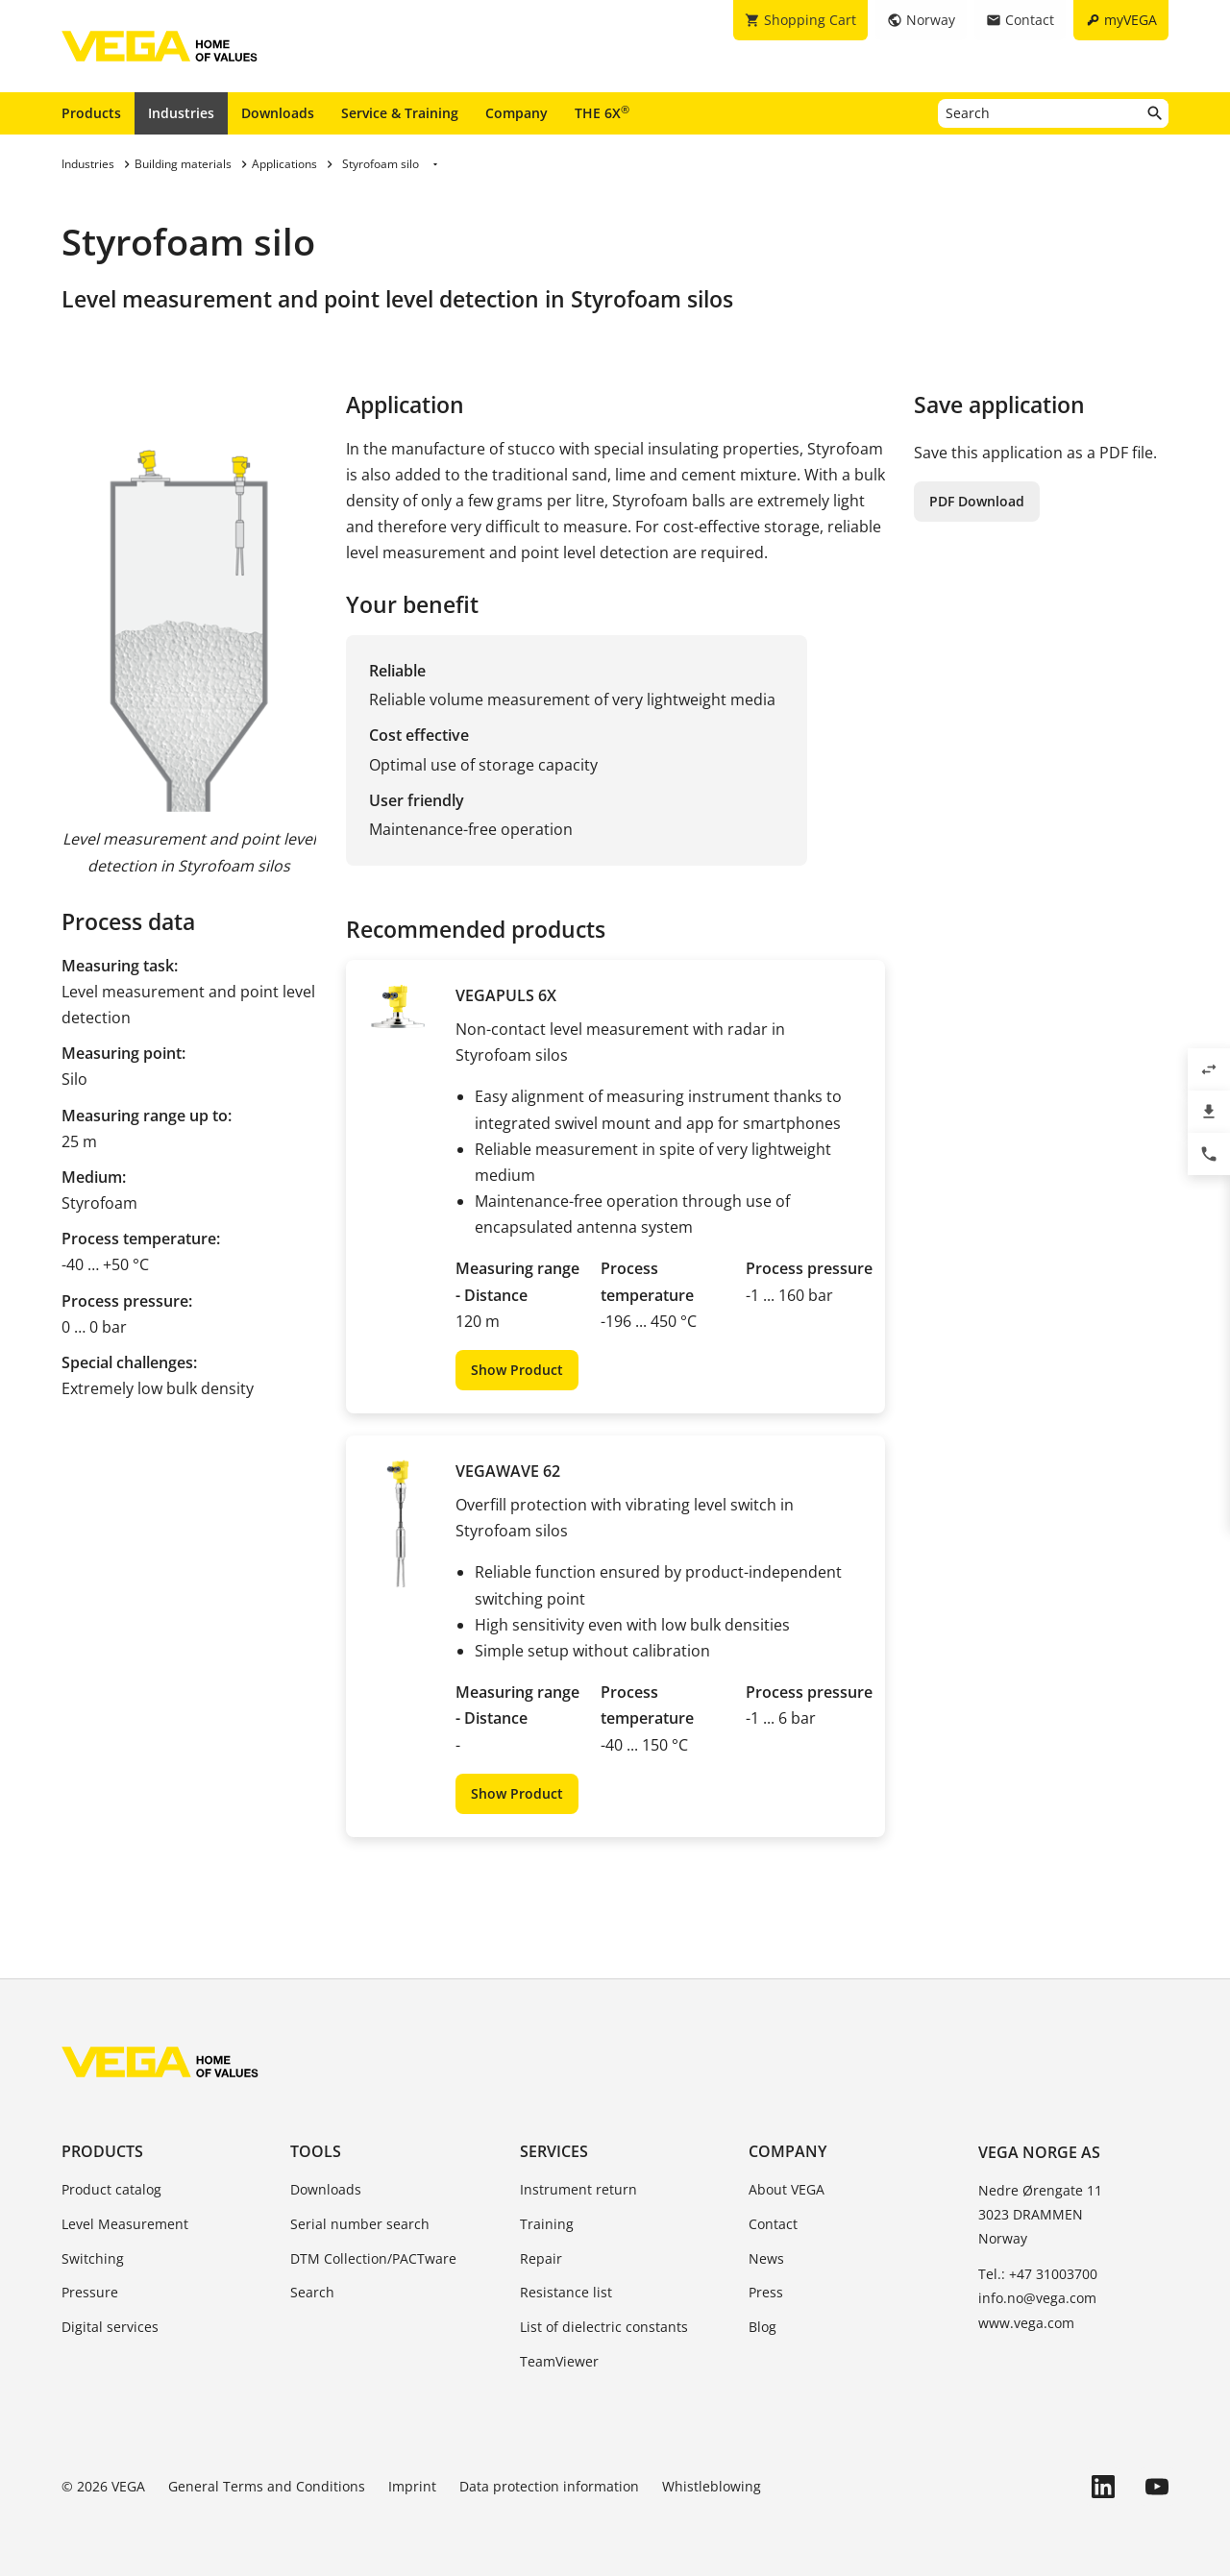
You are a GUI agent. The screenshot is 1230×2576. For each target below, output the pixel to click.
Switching (93, 2258)
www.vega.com (1026, 2323)
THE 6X (602, 112)
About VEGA (786, 2189)
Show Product (517, 1370)
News (766, 2258)
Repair (541, 2258)
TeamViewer (559, 2361)
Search (312, 2292)
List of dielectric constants (604, 2327)
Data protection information (549, 2486)
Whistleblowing (711, 2486)
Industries (181, 113)
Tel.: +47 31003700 (1037, 2274)
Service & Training (399, 113)
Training (547, 2224)
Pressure (90, 2292)
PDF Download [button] (976, 501)
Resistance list (566, 2292)
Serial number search (360, 2224)
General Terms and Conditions (266, 2486)
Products (91, 113)
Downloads (277, 113)
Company (516, 113)
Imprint (412, 2486)
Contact (773, 2224)
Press (766, 2292)
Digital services (110, 2327)
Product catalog (111, 2189)
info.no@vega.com (1037, 2298)
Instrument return (578, 2189)
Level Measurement (125, 2224)
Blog (762, 2327)
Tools (315, 2151)
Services (554, 2151)
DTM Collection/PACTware (373, 2258)
